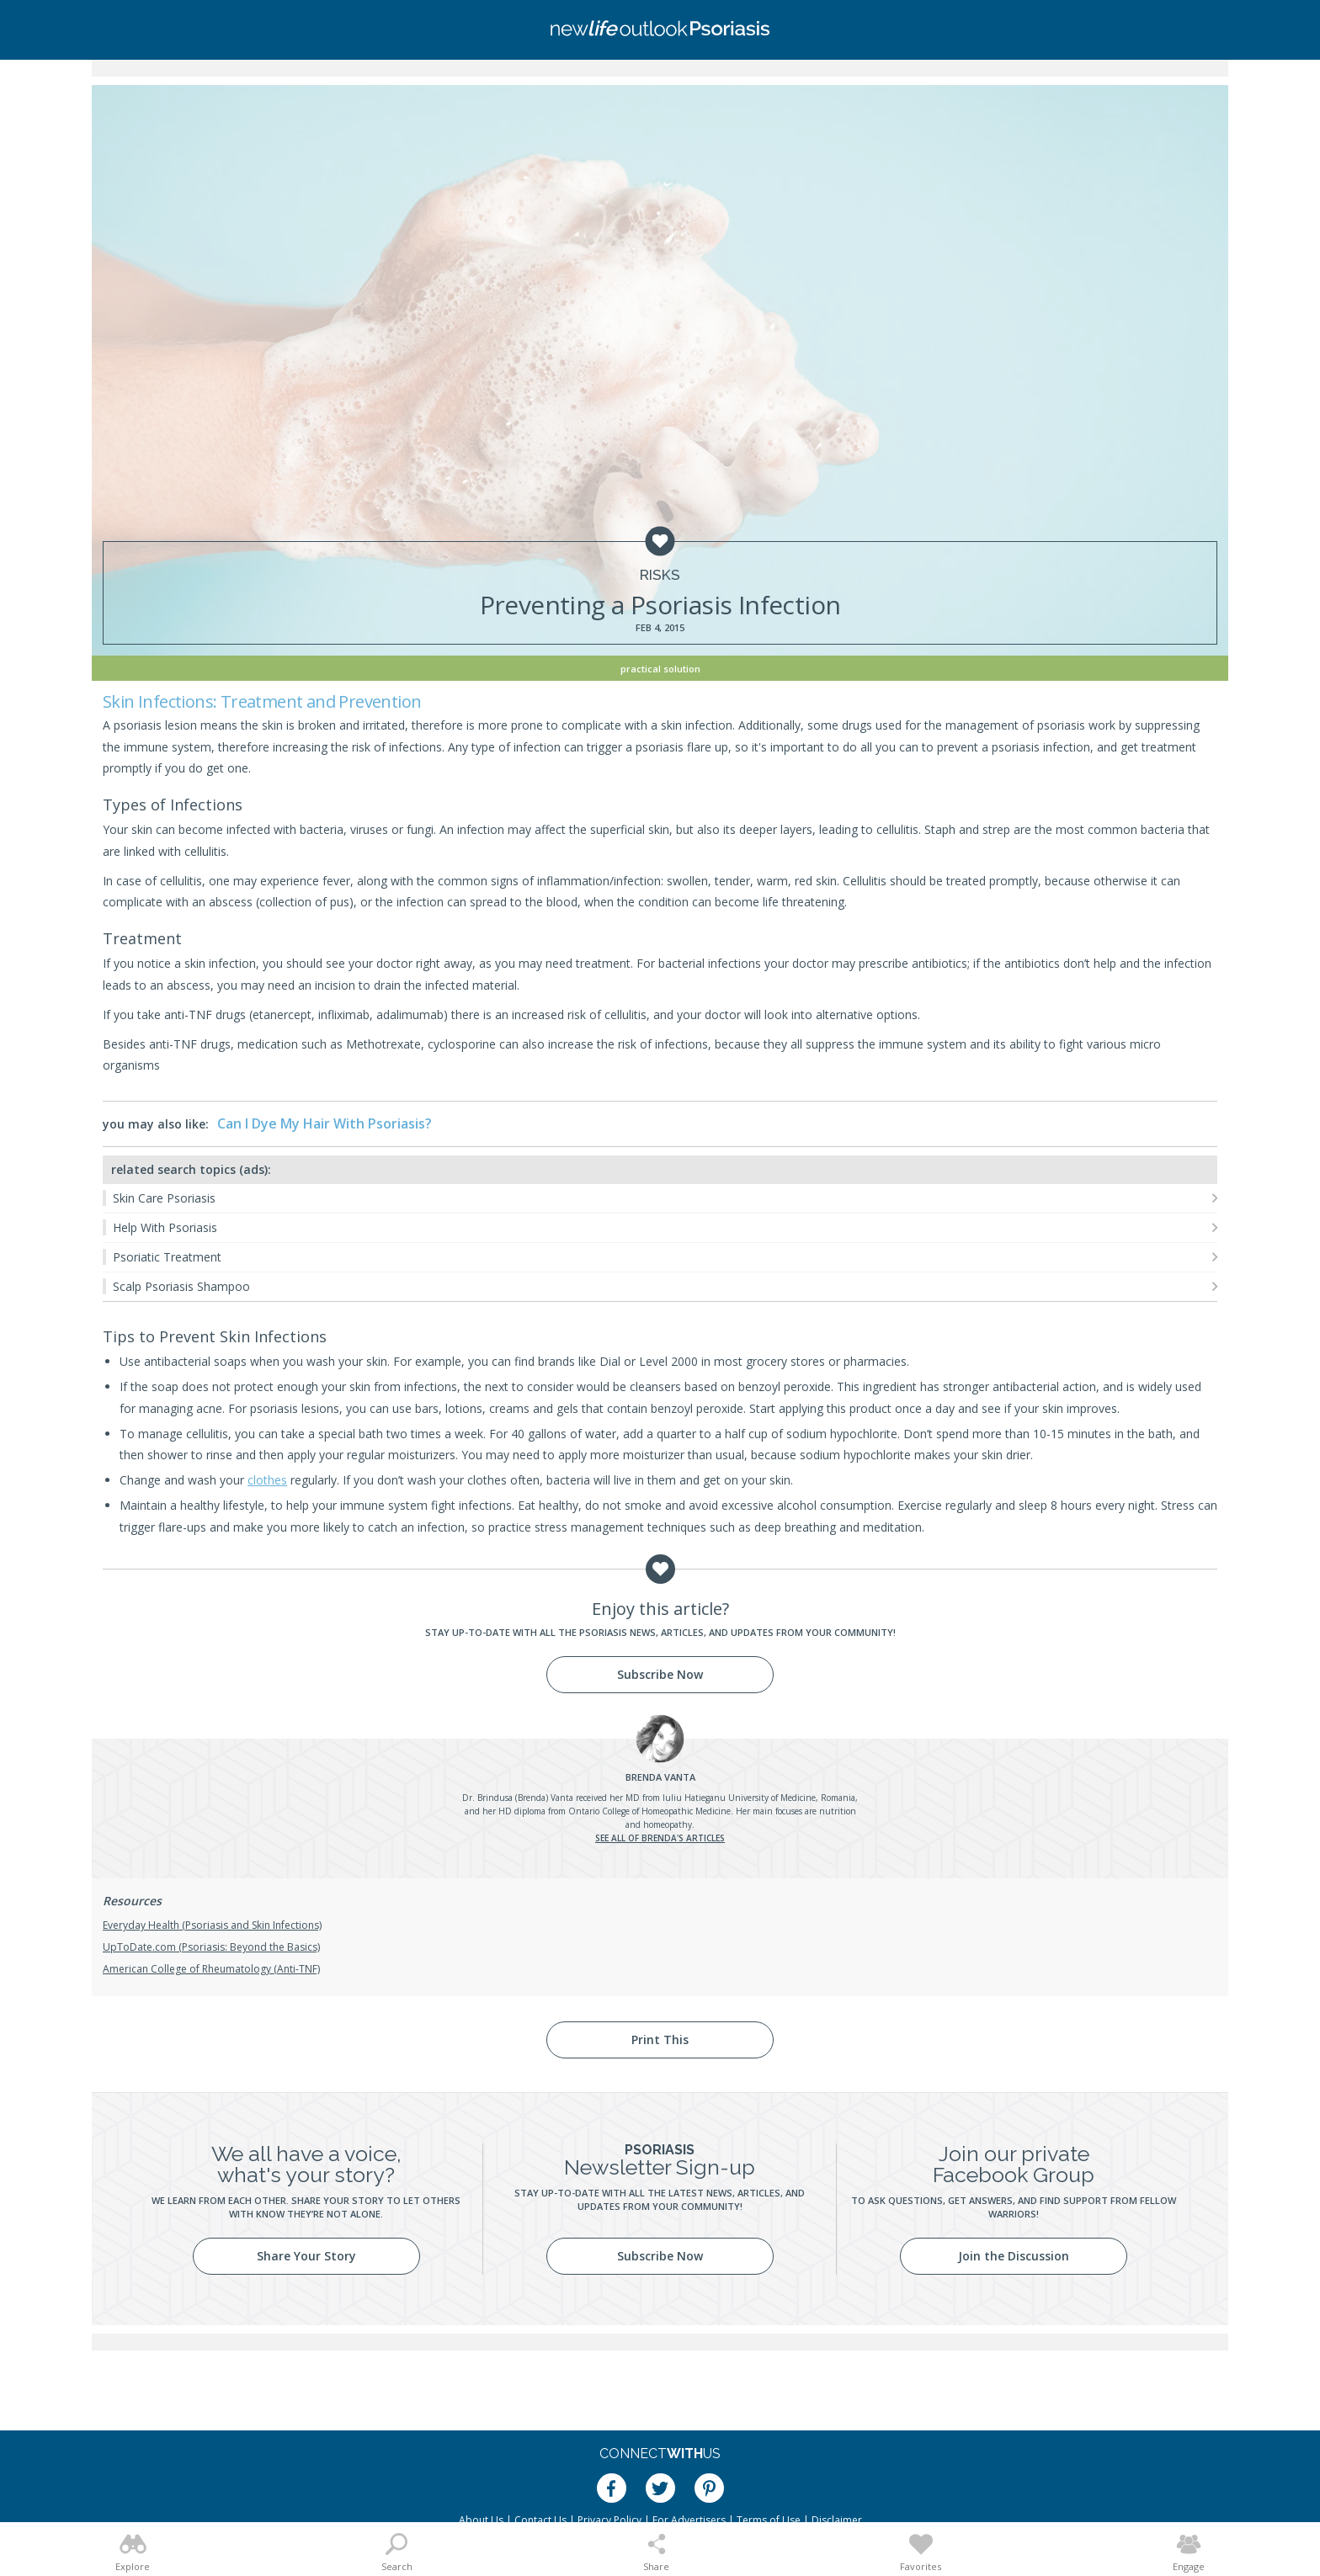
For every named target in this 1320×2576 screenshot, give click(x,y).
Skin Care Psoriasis (164, 1198)
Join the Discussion (1013, 2256)
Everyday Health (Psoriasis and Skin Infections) (212, 1925)
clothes (267, 1480)
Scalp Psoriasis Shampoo (181, 1286)
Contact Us (540, 2520)
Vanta (660, 1777)
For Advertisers (689, 2520)
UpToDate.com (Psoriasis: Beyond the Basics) (211, 1947)
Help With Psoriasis (165, 1227)
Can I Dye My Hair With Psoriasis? (324, 1123)
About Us (481, 2520)
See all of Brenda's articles (660, 1838)
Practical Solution (660, 668)
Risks (660, 575)
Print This (660, 2040)
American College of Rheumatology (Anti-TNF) (211, 1969)
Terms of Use (769, 2520)
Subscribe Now (660, 1674)
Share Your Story (306, 2256)
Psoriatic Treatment (167, 1257)
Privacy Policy (609, 2520)
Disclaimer (837, 2520)
